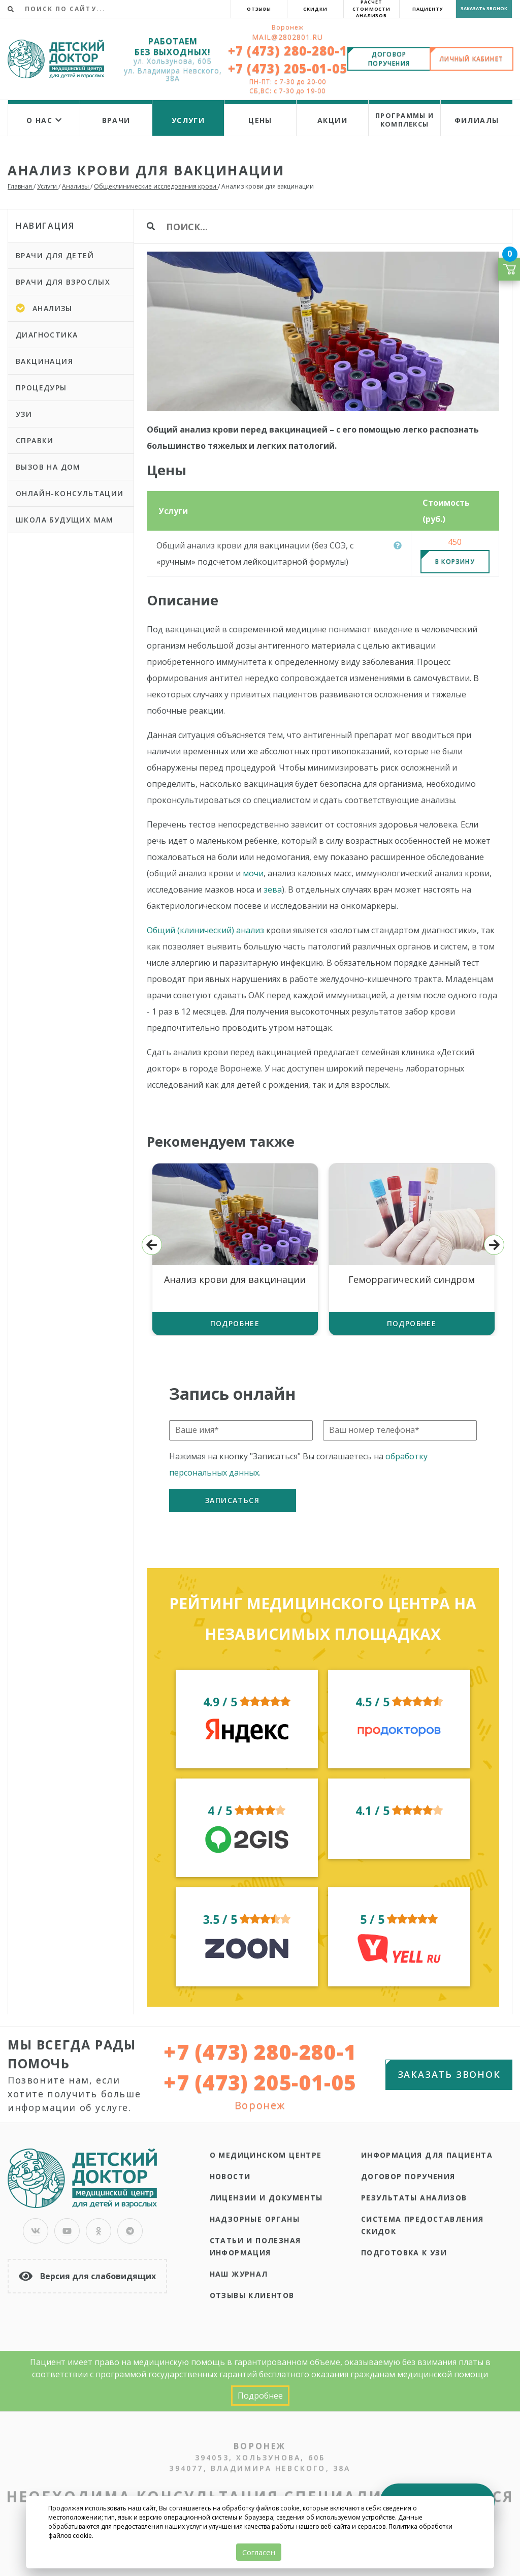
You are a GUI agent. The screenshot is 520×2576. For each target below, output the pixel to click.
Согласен (258, 2552)
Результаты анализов (414, 2197)
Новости (230, 2176)
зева (273, 889)
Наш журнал (239, 2274)
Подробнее (235, 1323)
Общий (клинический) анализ (205, 930)
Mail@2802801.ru (287, 37)
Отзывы (259, 9)
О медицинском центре (266, 2155)
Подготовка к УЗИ (404, 2252)
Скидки (315, 9)
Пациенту (427, 9)
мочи (253, 873)
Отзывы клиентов (252, 2295)
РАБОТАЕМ (173, 41)
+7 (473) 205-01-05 (287, 68)
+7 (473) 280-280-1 (287, 50)
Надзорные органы (255, 2219)
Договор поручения (408, 2176)
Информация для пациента (427, 2155)
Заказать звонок (484, 8)
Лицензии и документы (266, 2197)
